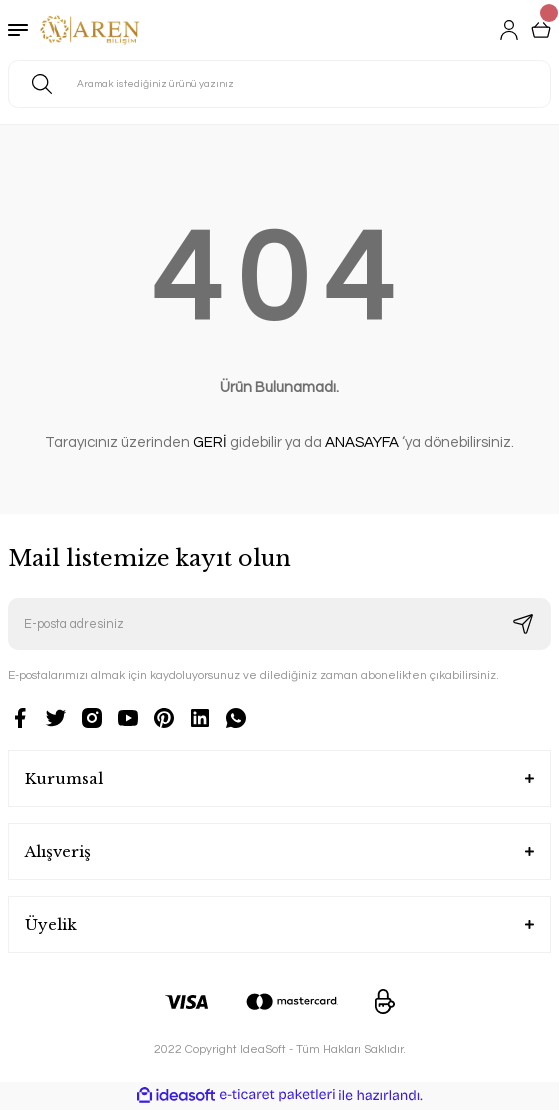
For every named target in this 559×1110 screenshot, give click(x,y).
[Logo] (90, 30)
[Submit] (523, 624)
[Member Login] (509, 30)
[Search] (279, 84)
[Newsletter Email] (279, 624)
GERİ (210, 442)
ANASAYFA (362, 442)
